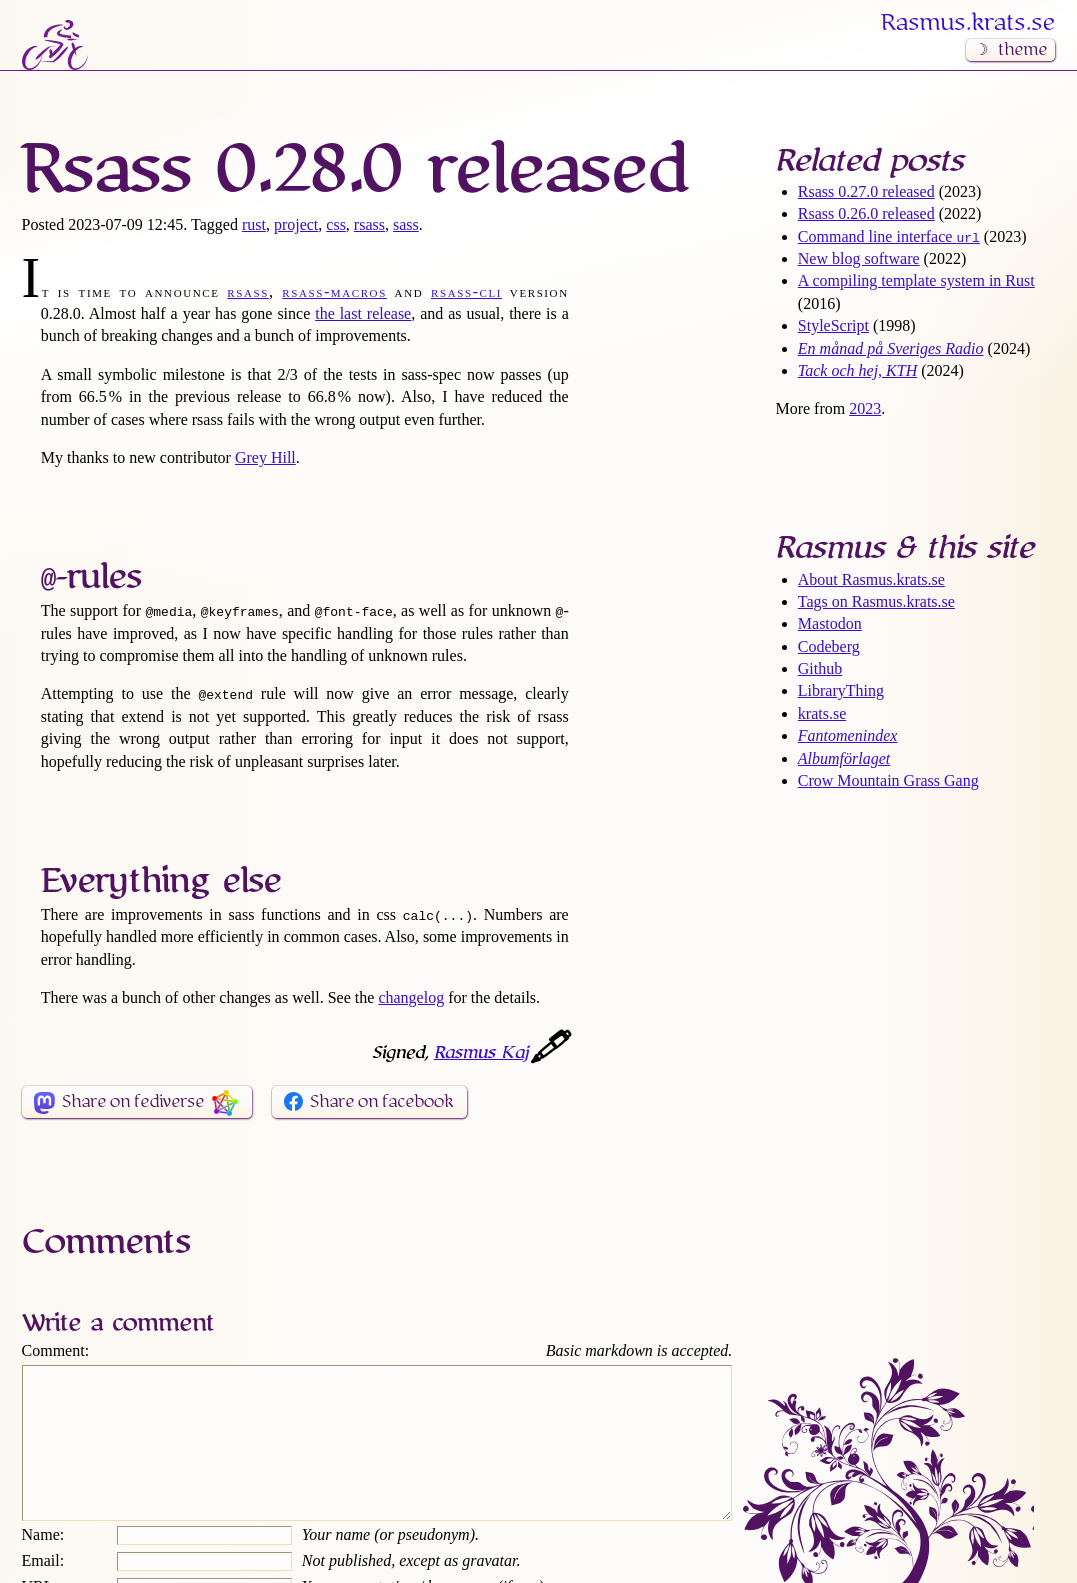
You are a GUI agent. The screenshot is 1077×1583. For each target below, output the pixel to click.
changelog (411, 997)
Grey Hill (265, 457)
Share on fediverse (133, 1102)
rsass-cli (466, 291)
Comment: (56, 1350)
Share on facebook (382, 1102)
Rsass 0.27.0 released (866, 191)
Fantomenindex (848, 735)
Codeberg (829, 646)
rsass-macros (334, 291)
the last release (363, 313)
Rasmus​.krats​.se (968, 23)
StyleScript (833, 325)
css (336, 224)
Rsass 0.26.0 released (866, 213)
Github (820, 668)
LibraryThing (841, 690)
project (296, 224)
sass (406, 224)
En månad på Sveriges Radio (891, 348)
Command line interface (889, 236)
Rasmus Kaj (481, 1053)
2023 (865, 408)
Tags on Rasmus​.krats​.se (876, 601)
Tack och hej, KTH (857, 370)
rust (254, 224)
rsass (369, 224)
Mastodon (830, 623)
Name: (43, 1564)
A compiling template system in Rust (916, 280)
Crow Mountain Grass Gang (888, 780)
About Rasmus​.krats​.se (871, 579)
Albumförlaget (844, 758)
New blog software (859, 258)
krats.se (822, 713)
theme (1022, 50)
